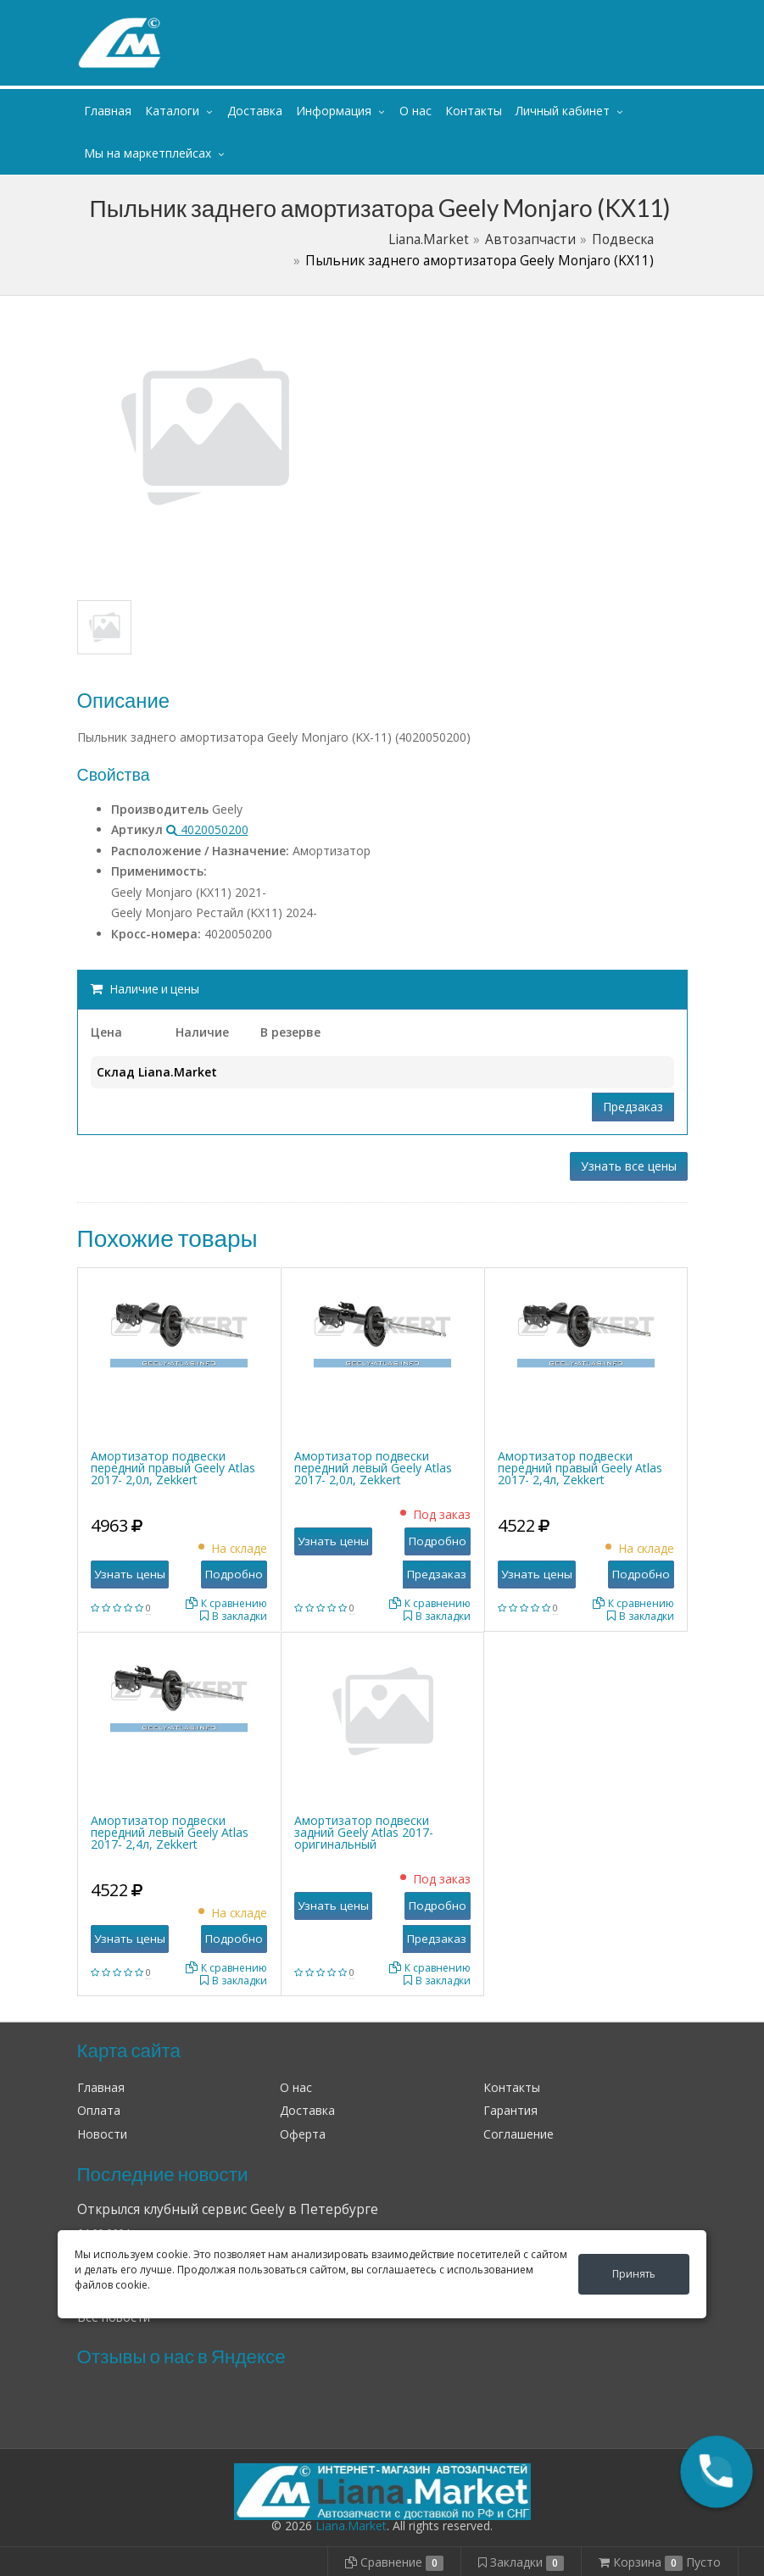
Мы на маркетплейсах (147, 153)
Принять (633, 2274)
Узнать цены (129, 1574)
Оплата (98, 2110)
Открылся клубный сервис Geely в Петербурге (227, 2209)
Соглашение (518, 2134)
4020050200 (207, 829)
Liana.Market (428, 239)
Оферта (303, 2134)
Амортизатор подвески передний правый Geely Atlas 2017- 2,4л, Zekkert (580, 1468)
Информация (333, 111)
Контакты (473, 111)
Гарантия (510, 2110)
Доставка (254, 111)
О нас (415, 111)
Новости (102, 2134)
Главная (107, 111)
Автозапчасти (530, 239)
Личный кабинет (584, 16)
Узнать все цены (629, 1166)
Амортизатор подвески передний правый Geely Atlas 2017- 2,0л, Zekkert (173, 1468)
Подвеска (623, 239)
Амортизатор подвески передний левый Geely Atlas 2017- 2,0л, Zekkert (373, 1468)
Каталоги (172, 111)
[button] (716, 2471)
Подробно (234, 1574)
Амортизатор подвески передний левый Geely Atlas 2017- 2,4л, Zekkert (169, 1832)
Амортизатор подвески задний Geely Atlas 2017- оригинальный (363, 1832)
